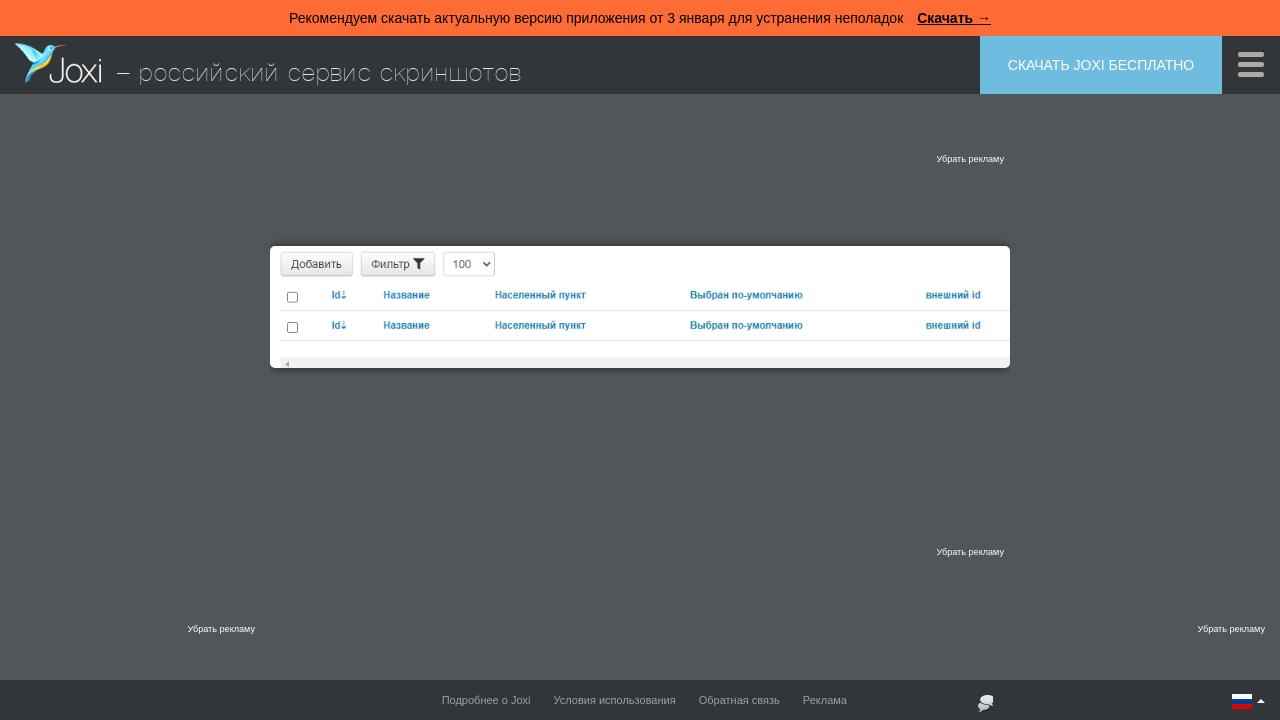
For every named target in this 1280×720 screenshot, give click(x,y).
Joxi (58, 63)
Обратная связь (739, 700)
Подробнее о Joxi (486, 700)
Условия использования (615, 700)
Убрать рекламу (970, 159)
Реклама (825, 700)
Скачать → (954, 18)
